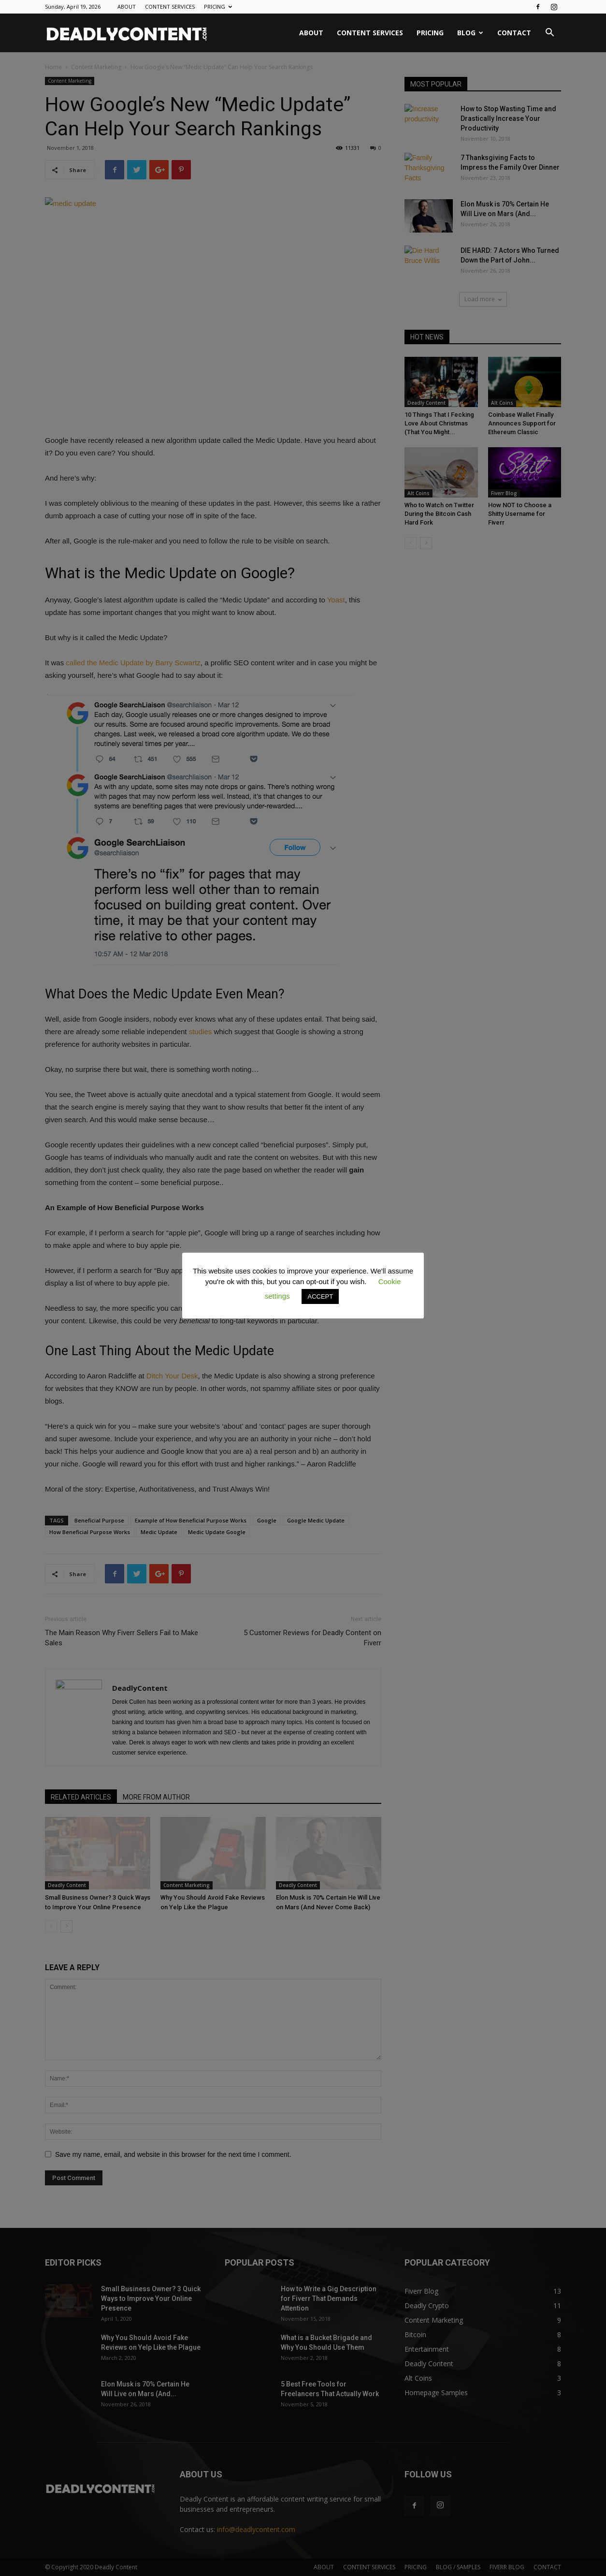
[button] (549, 33)
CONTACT (514, 32)
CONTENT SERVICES (170, 6)
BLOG (470, 32)
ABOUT (126, 6)
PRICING (218, 6)
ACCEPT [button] (320, 1296)
